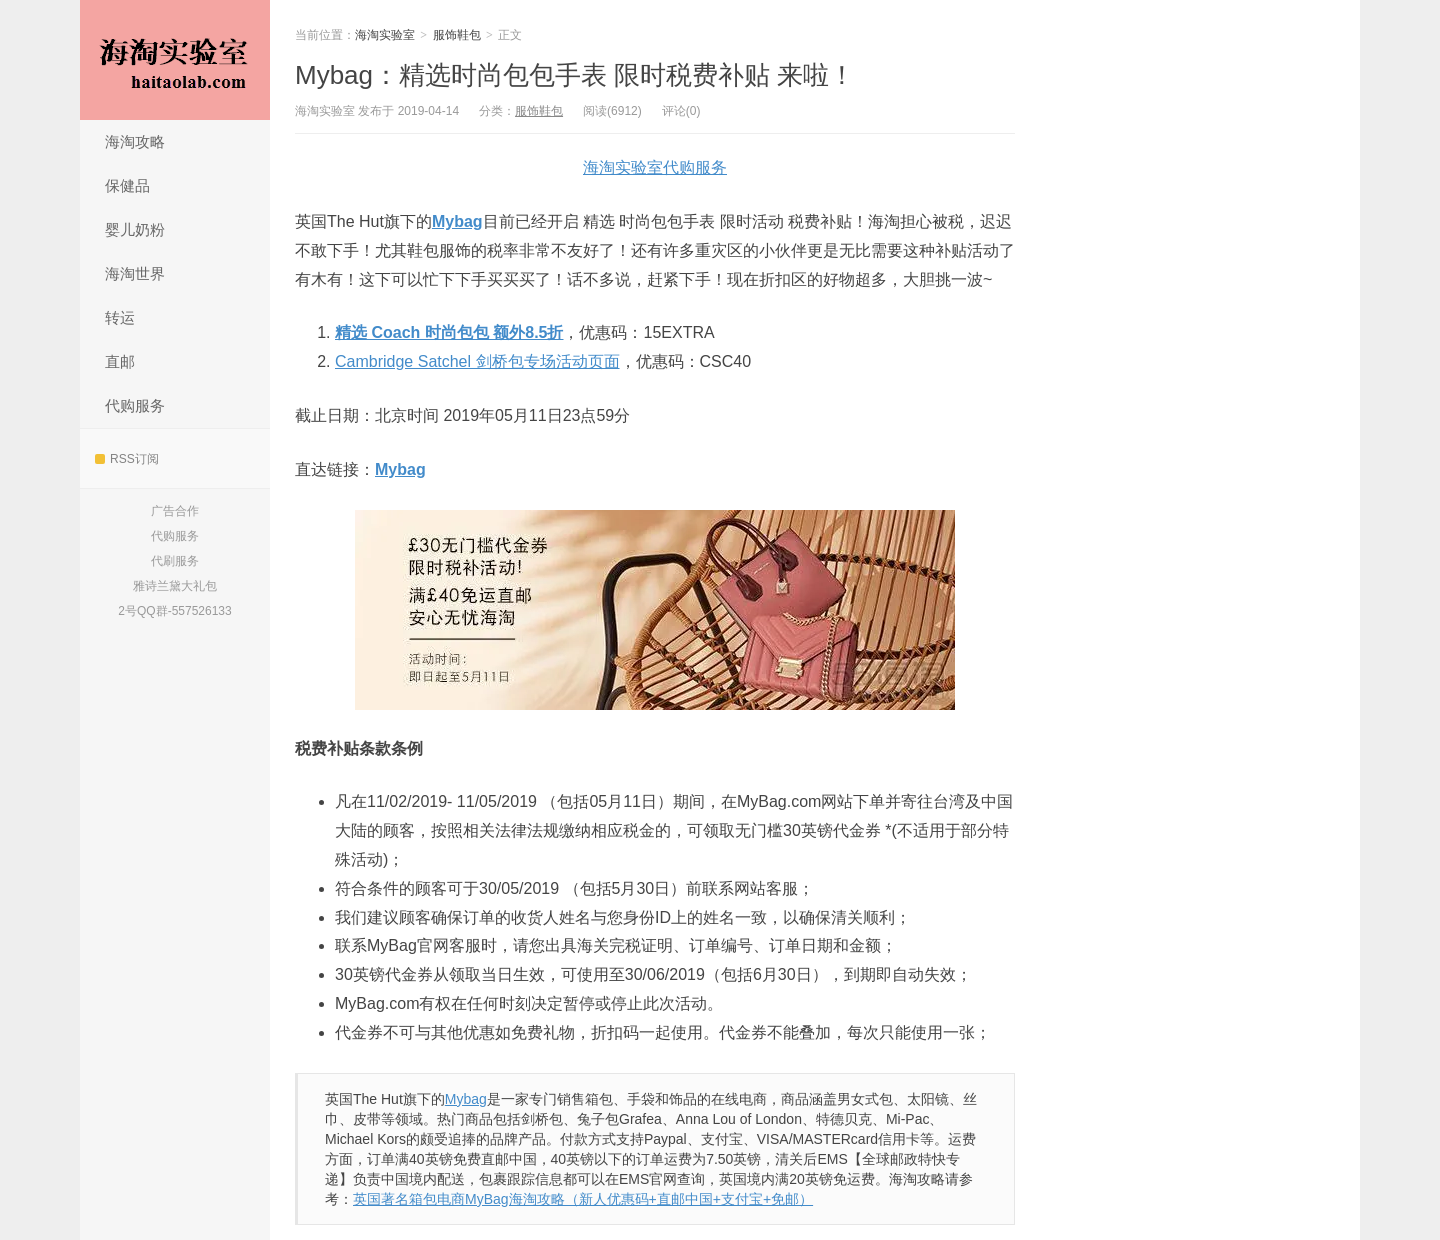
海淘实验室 (175, 60)
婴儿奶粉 (135, 229)
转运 (120, 317)
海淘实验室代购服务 (655, 167)
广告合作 (175, 511)
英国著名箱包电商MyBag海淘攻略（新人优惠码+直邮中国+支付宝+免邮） (583, 1199)
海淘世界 (135, 273)
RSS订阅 (127, 459)
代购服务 (135, 405)
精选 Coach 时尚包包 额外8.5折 (449, 332)
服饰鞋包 (457, 35)
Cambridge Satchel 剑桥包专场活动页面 (477, 361)
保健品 (127, 185)
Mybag (457, 221)
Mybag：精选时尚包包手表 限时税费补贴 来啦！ (575, 75)
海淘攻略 (135, 141)
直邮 (120, 361)
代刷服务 (175, 561)
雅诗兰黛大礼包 (175, 586)
